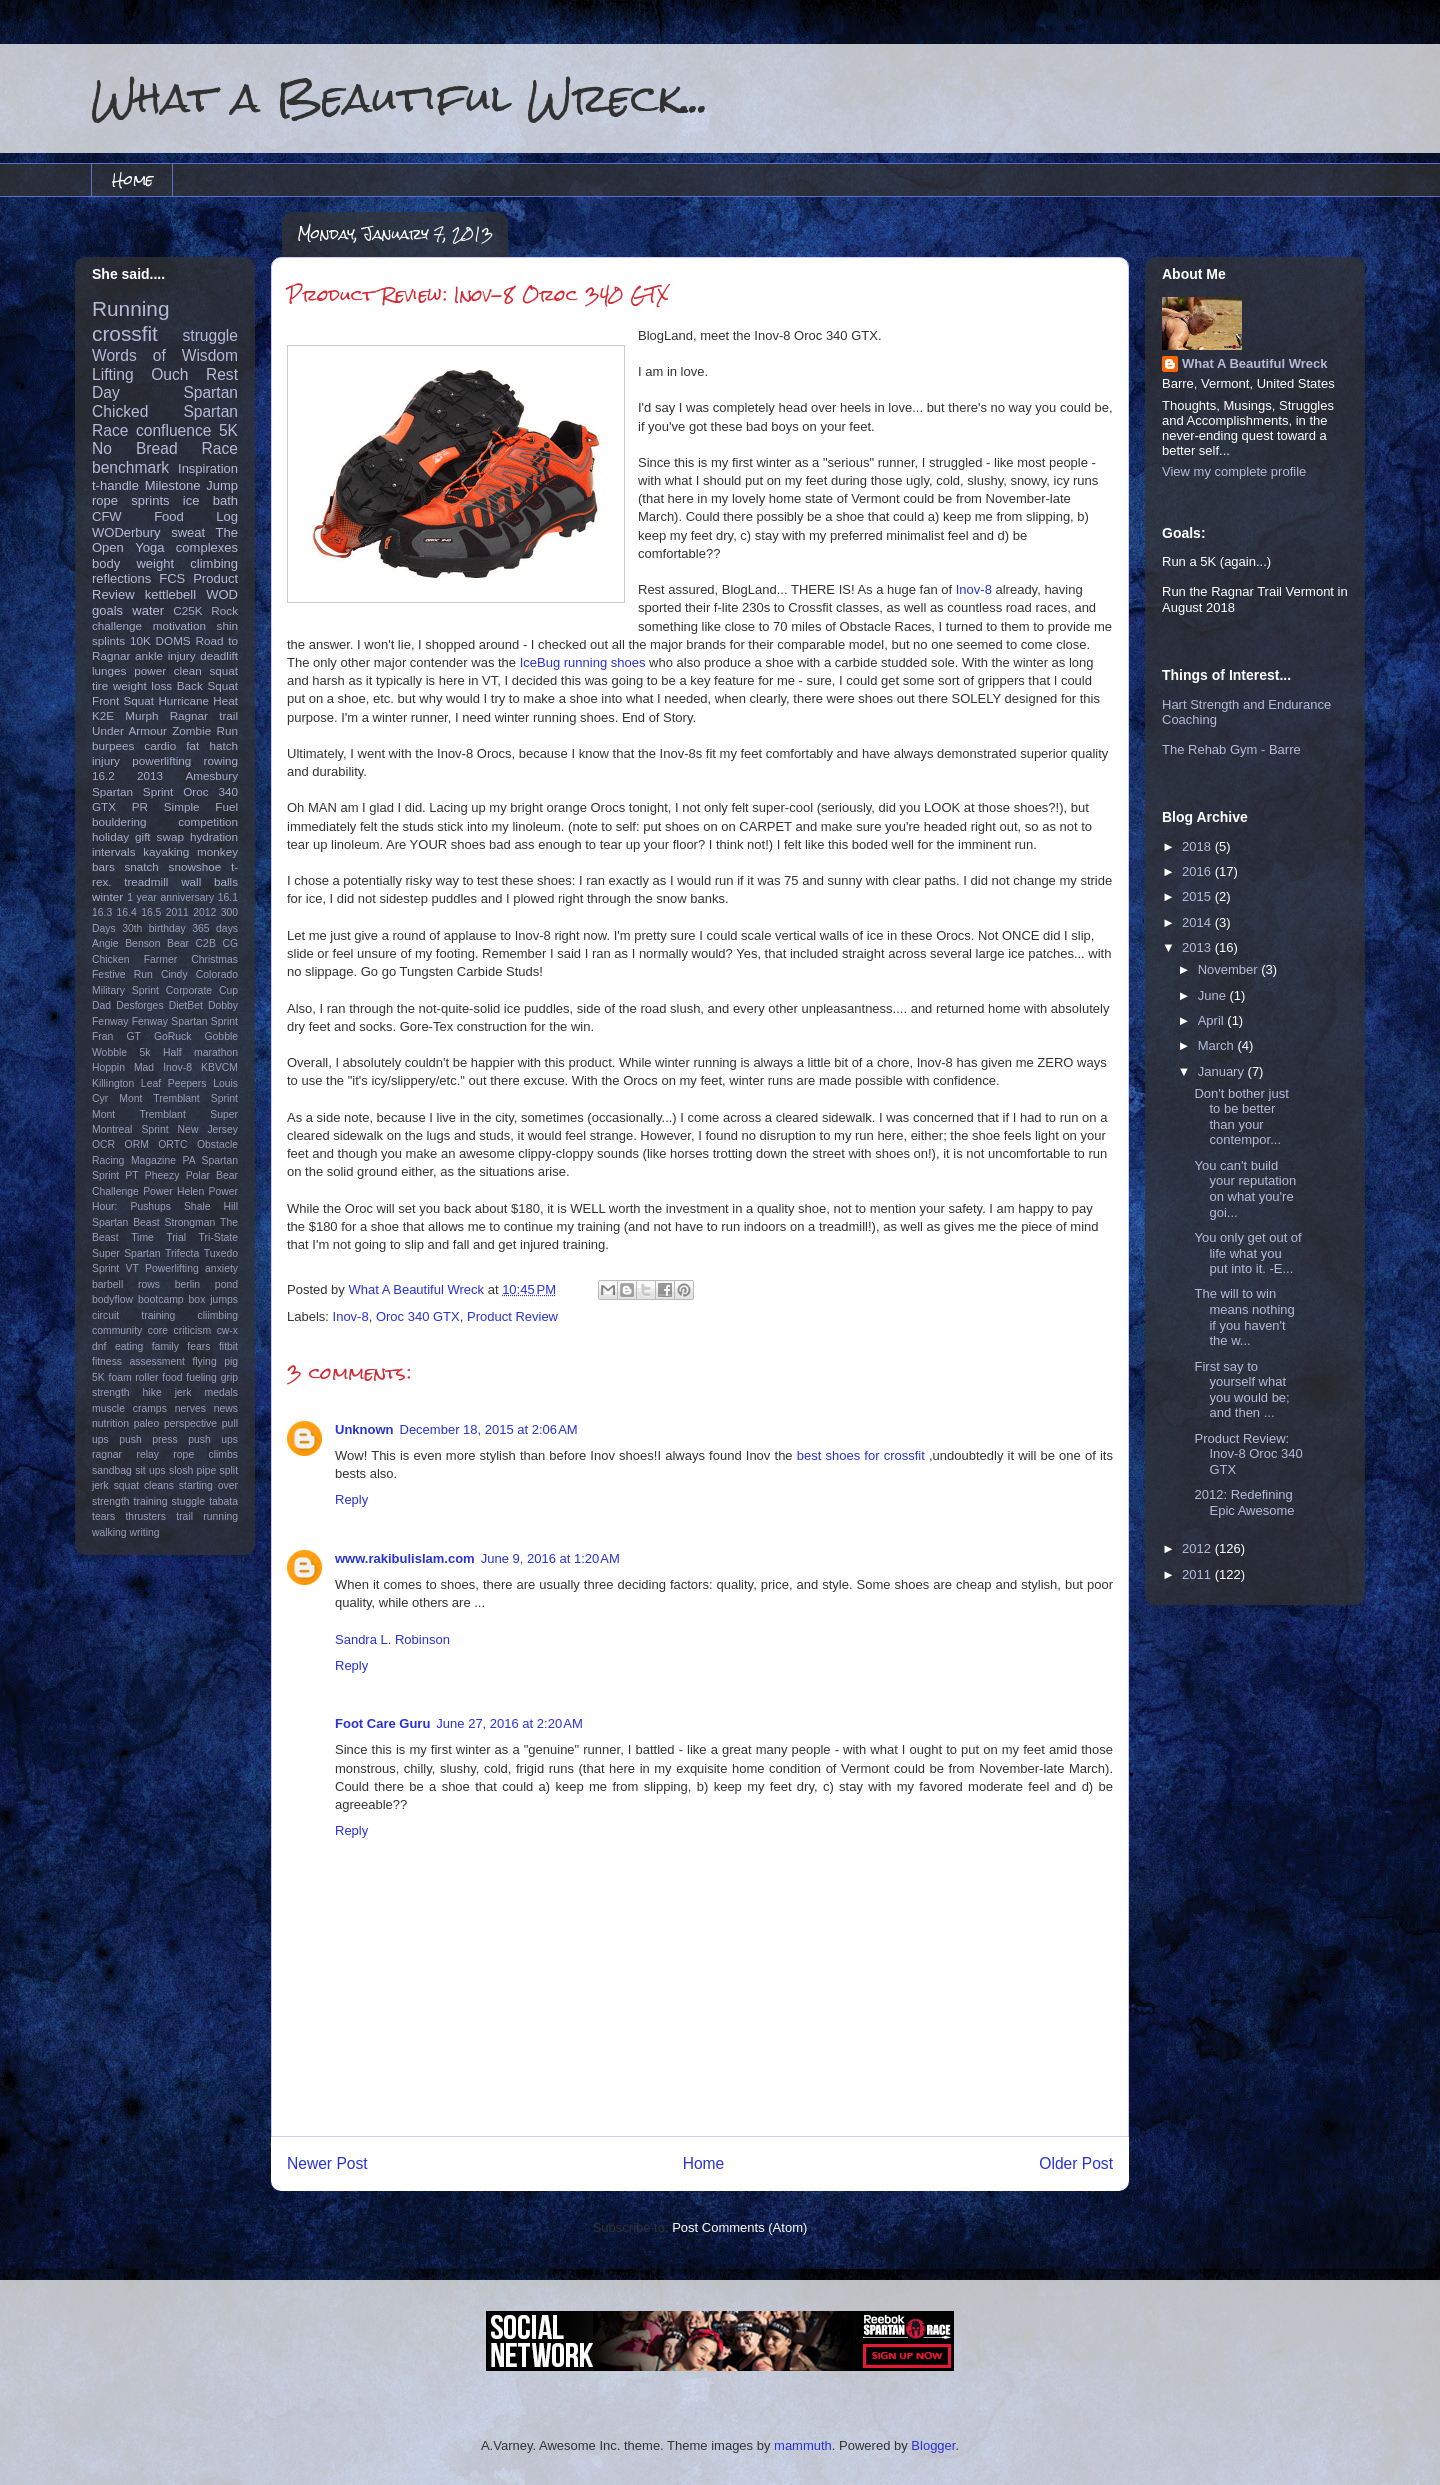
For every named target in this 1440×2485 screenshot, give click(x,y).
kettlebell (170, 594)
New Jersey (208, 1129)
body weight (133, 563)
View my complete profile (1234, 471)
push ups (213, 1439)
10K (140, 640)
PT (131, 1175)
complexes (207, 547)
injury (106, 760)
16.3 (102, 912)
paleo (146, 1423)
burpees (113, 745)
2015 (1198, 896)
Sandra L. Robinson (392, 1639)
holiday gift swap (138, 836)
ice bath (210, 500)
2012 (204, 912)
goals (107, 610)
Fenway (110, 1021)
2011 (177, 912)
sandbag (112, 1470)
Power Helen (173, 1191)
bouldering (119, 821)
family (165, 1346)
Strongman (190, 1222)
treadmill (146, 881)
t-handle (115, 485)
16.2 (103, 775)
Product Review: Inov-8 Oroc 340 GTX (1248, 1454)
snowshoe (195, 866)
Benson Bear (157, 943)
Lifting (113, 374)
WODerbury (126, 532)
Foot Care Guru (382, 1723)
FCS (172, 578)
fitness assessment (138, 1361)
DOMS (173, 640)
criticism (193, 1330)
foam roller (134, 1377)
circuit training (133, 1315)
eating (129, 1346)
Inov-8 (974, 589)
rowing (221, 760)
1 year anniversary (170, 897)
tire (100, 685)
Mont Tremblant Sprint (178, 1098)
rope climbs (205, 1454)
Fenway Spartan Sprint (185, 1021)
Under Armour (129, 730)
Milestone (173, 485)
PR (140, 806)
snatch (141, 866)
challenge (117, 625)
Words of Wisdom (165, 355)
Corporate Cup (202, 990)
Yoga (149, 547)
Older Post (1076, 2163)
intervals (114, 851)
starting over (208, 1485)
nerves (190, 1408)
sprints (150, 500)
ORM (137, 1144)
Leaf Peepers (174, 1083)
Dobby (223, 1005)
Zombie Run (205, 730)
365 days (215, 928)
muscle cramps (129, 1408)
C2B (206, 943)
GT (133, 1036)
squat (223, 670)
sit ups (150, 1470)
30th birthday (154, 928)
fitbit (228, 1346)
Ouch (169, 374)
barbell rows (126, 1284)
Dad (101, 1005)
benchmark (130, 467)
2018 (1198, 846)
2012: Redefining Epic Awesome (1244, 1502)
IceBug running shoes (583, 662)
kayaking (166, 851)
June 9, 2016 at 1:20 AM (550, 1558)
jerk (183, 1392)
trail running (207, 1516)
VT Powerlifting (162, 1268)
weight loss (142, 685)
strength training (130, 1501)
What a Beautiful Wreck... (400, 97)
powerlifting (161, 760)
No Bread (135, 448)
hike (152, 1392)
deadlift (219, 655)
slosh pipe (192, 1470)
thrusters (145, 1516)
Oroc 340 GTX (418, 1316)
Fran (102, 1036)
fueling (201, 1377)
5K (228, 430)
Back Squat (207, 685)
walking (109, 1532)
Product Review (512, 1316)
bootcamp (161, 1299)
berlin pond (206, 1284)
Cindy (174, 974)
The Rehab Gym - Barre (1231, 749)
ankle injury (165, 655)
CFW (107, 516)
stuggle (189, 1501)
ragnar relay (125, 1454)
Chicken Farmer (134, 959)
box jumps (213, 1299)
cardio (160, 745)
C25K (187, 610)
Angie (105, 943)
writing (145, 1532)
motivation (179, 625)
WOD (222, 594)
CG (230, 943)
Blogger (933, 2445)
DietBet (186, 1005)
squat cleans (144, 1485)
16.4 (127, 912)
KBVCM (219, 1067)
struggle (210, 335)
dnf (99, 1346)
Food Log (196, 516)
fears (198, 1346)
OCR (103, 1144)
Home (132, 179)
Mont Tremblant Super (165, 1114)
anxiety (221, 1268)
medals (222, 1392)
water (148, 610)
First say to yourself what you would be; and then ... (1241, 1390)
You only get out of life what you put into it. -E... (1247, 1253)
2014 (1198, 922)
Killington (113, 1083)
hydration (214, 836)
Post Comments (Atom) (739, 2227)
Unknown (364, 1429)
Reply (351, 1499)
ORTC (172, 1144)
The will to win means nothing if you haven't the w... (1244, 1317)
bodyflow (112, 1299)
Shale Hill (211, 1206)
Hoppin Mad (123, 1067)
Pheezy (162, 1175)
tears (103, 1516)
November (1230, 969)
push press (148, 1439)
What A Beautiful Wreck (1254, 363)
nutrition (110, 1423)
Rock (224, 610)
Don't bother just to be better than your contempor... (1241, 1117)
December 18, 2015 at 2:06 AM (489, 1429)
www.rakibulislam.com (405, 1558)
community (117, 1330)
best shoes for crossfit (861, 1455)
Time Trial (158, 1237)
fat (192, 745)
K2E (103, 715)
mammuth (803, 2445)
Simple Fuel (201, 806)
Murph (141, 715)
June (1214, 995)
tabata (223, 1501)
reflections (121, 578)
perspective (190, 1423)
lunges (109, 670)
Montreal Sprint (130, 1129)
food (172, 1377)
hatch (223, 745)
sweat (188, 532)
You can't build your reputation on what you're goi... (1245, 1189)
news (226, 1408)
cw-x (227, 1330)
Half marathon (200, 1052)
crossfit (125, 333)
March (1218, 1045)
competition (208, 821)
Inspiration (208, 468)
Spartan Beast (126, 1222)
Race (220, 448)
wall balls (209, 881)
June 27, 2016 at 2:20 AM (509, 1723)
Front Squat (123, 700)
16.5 (151, 912)
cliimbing (218, 1315)
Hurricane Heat (198, 700)
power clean (168, 670)
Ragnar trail (204, 715)
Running (130, 308)
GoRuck (173, 1036)
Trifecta (182, 1253)
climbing (214, 563)
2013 (150, 775)
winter (107, 896)
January (1223, 1071)
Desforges (139, 1005)
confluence (173, 430)
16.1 (228, 897)
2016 (1198, 871)
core (158, 1330)
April (1213, 1020)
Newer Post (327, 2163)
